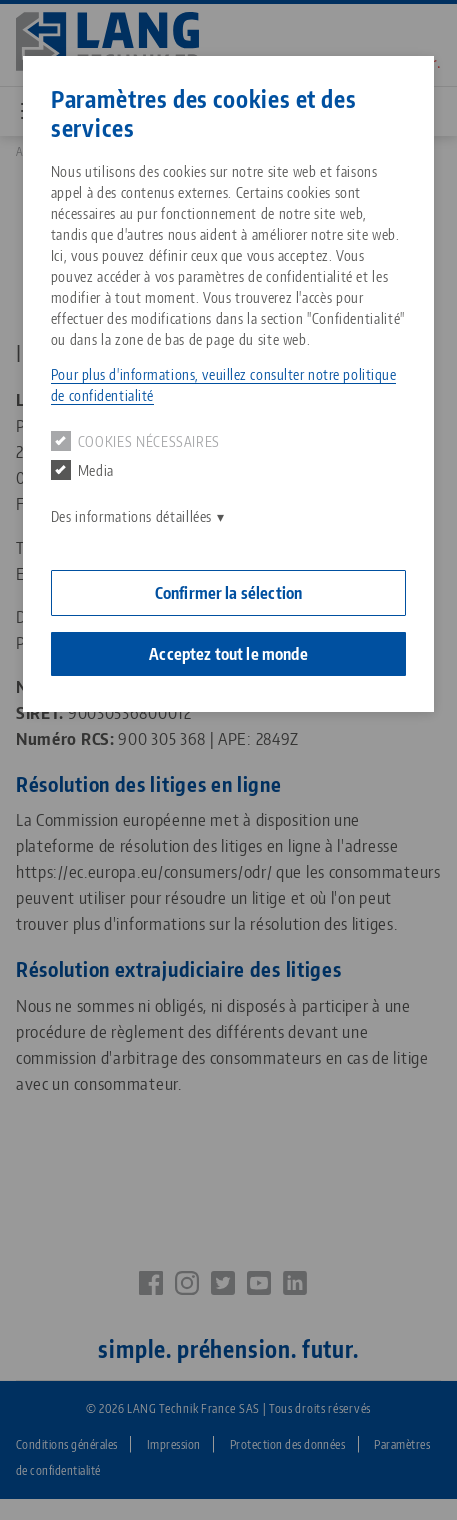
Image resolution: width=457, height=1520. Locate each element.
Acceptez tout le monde (228, 654)
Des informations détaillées (131, 516)
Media (82, 470)
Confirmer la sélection (229, 593)
